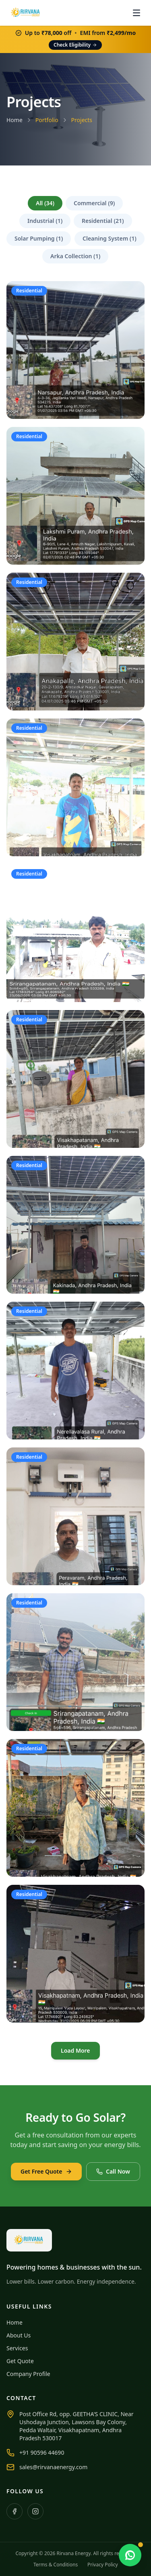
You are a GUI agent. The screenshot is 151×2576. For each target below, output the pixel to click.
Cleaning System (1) (110, 238)
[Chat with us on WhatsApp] (130, 2555)
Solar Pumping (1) (38, 238)
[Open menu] (136, 13)
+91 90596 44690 (41, 2452)
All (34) (45, 203)
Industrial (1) (44, 221)
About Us (18, 2335)
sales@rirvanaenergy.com (53, 2467)
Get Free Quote (46, 2171)
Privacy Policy (102, 2565)
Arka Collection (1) (75, 256)
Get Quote (20, 2361)
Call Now (113, 2171)
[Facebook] (14, 2511)
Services (17, 2348)
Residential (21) (103, 221)
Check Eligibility (75, 44)
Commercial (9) (94, 203)
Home (14, 120)
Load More (75, 2050)
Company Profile (28, 2374)
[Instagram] (35, 2511)
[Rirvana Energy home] (26, 13)
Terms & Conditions (55, 2565)
